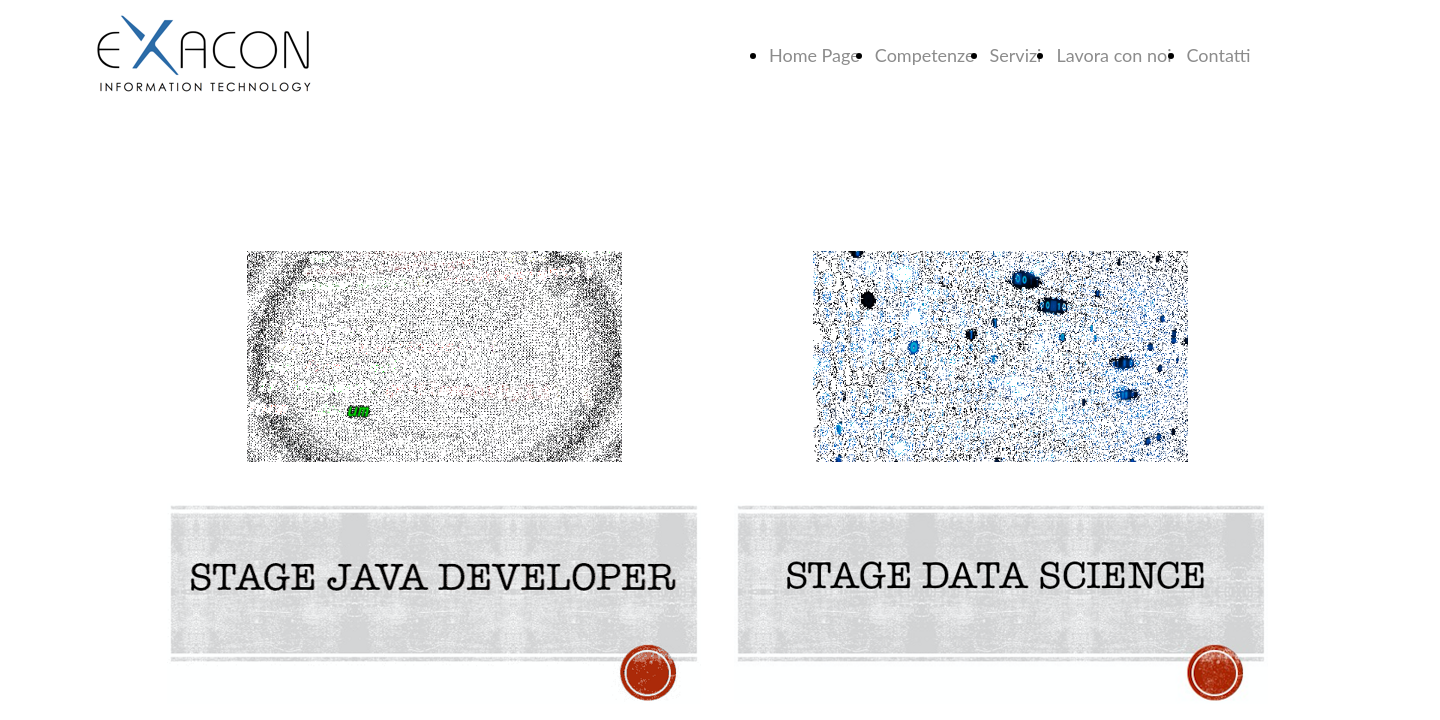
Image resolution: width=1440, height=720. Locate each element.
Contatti (1219, 55)
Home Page (814, 55)
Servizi (1016, 55)
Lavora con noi (1113, 55)
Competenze (925, 55)
